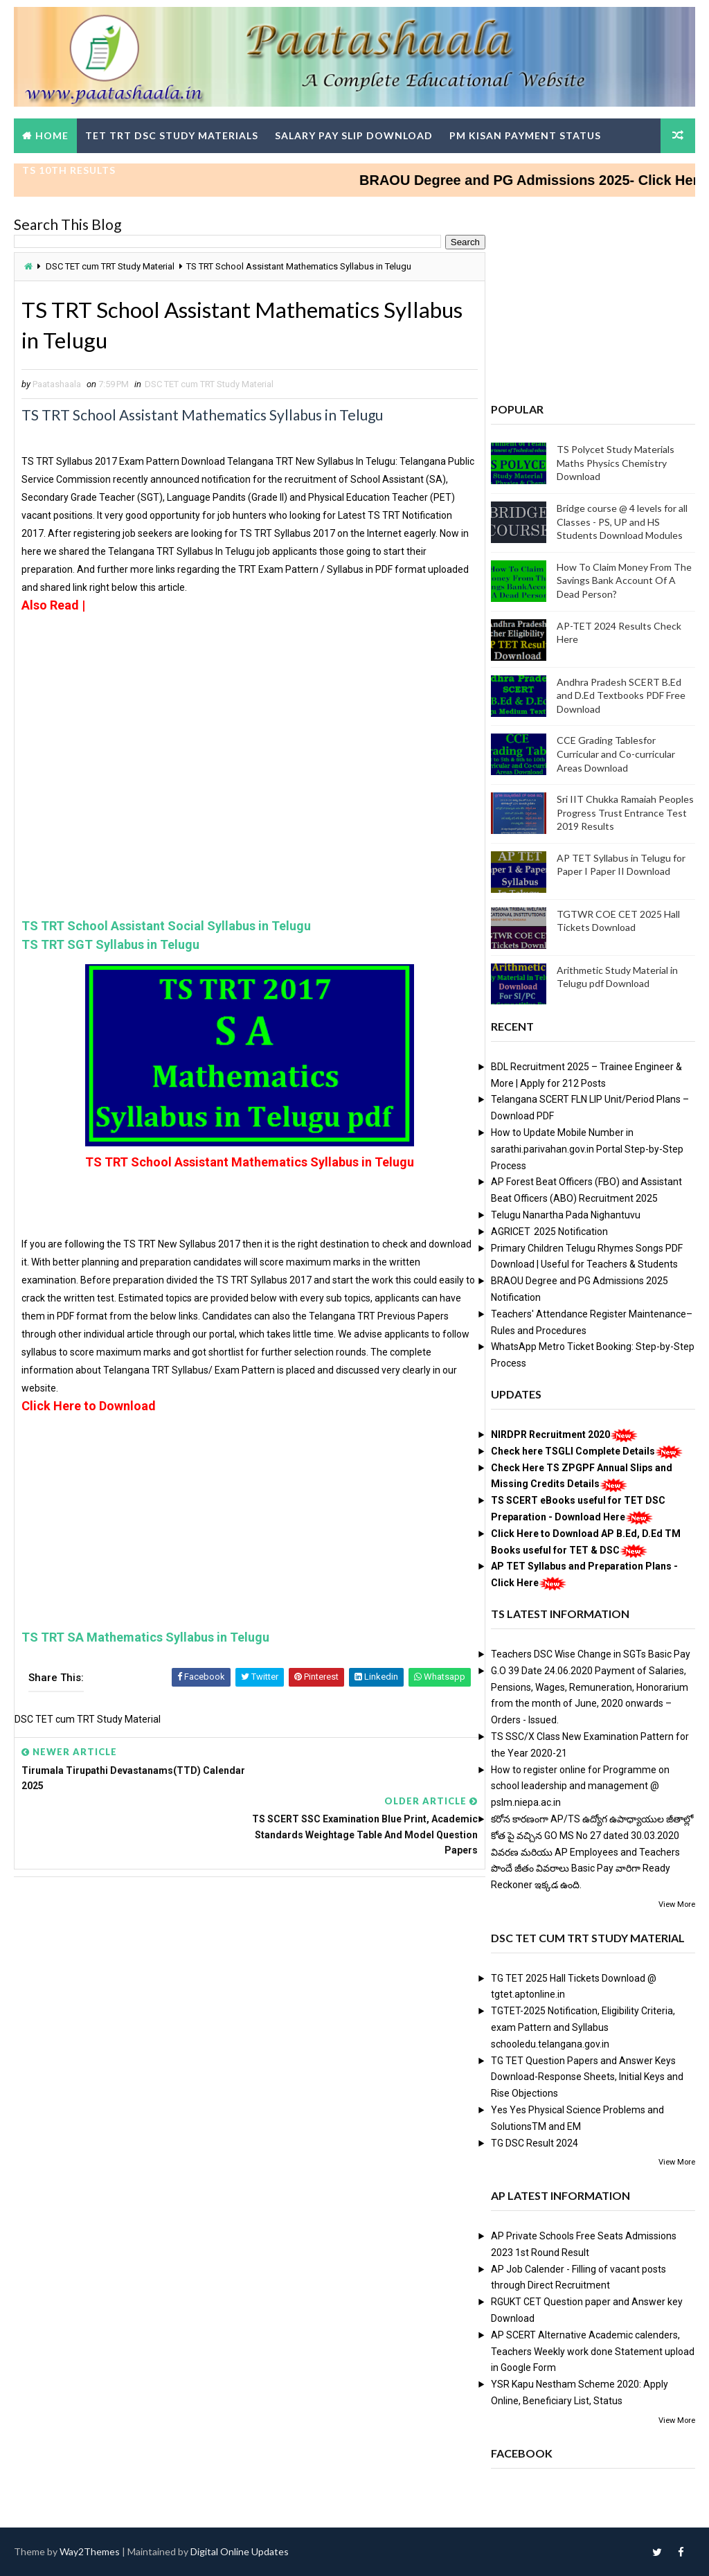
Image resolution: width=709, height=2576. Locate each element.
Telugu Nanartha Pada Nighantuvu (565, 1214)
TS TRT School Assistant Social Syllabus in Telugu (166, 927)
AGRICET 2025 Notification (549, 1231)
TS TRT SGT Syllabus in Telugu (110, 946)
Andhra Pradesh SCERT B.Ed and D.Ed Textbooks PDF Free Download (621, 695)
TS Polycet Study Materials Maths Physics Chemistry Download (615, 463)
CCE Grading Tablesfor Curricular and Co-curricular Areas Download (616, 754)
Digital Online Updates (239, 2551)
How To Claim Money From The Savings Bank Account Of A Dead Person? (624, 580)
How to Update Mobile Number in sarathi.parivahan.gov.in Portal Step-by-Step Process (587, 1149)
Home (52, 135)
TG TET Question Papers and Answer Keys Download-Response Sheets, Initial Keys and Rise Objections (587, 2077)
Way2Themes (90, 2551)
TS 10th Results (69, 170)
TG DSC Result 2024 (534, 2143)
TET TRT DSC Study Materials (171, 135)
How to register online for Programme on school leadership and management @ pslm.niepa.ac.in (580, 1786)
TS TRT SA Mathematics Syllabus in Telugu (145, 1638)
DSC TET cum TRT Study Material (110, 266)
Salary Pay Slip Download (354, 135)
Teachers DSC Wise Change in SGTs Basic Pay (590, 1654)
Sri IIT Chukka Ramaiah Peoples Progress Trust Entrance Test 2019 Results (625, 812)
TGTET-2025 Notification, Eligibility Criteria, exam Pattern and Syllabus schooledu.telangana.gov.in (583, 2028)
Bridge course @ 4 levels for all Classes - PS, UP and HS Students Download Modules (622, 521)
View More (676, 1904)
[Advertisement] (245, 661)
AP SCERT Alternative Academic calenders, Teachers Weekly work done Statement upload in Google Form (592, 2351)
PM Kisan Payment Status (525, 135)
